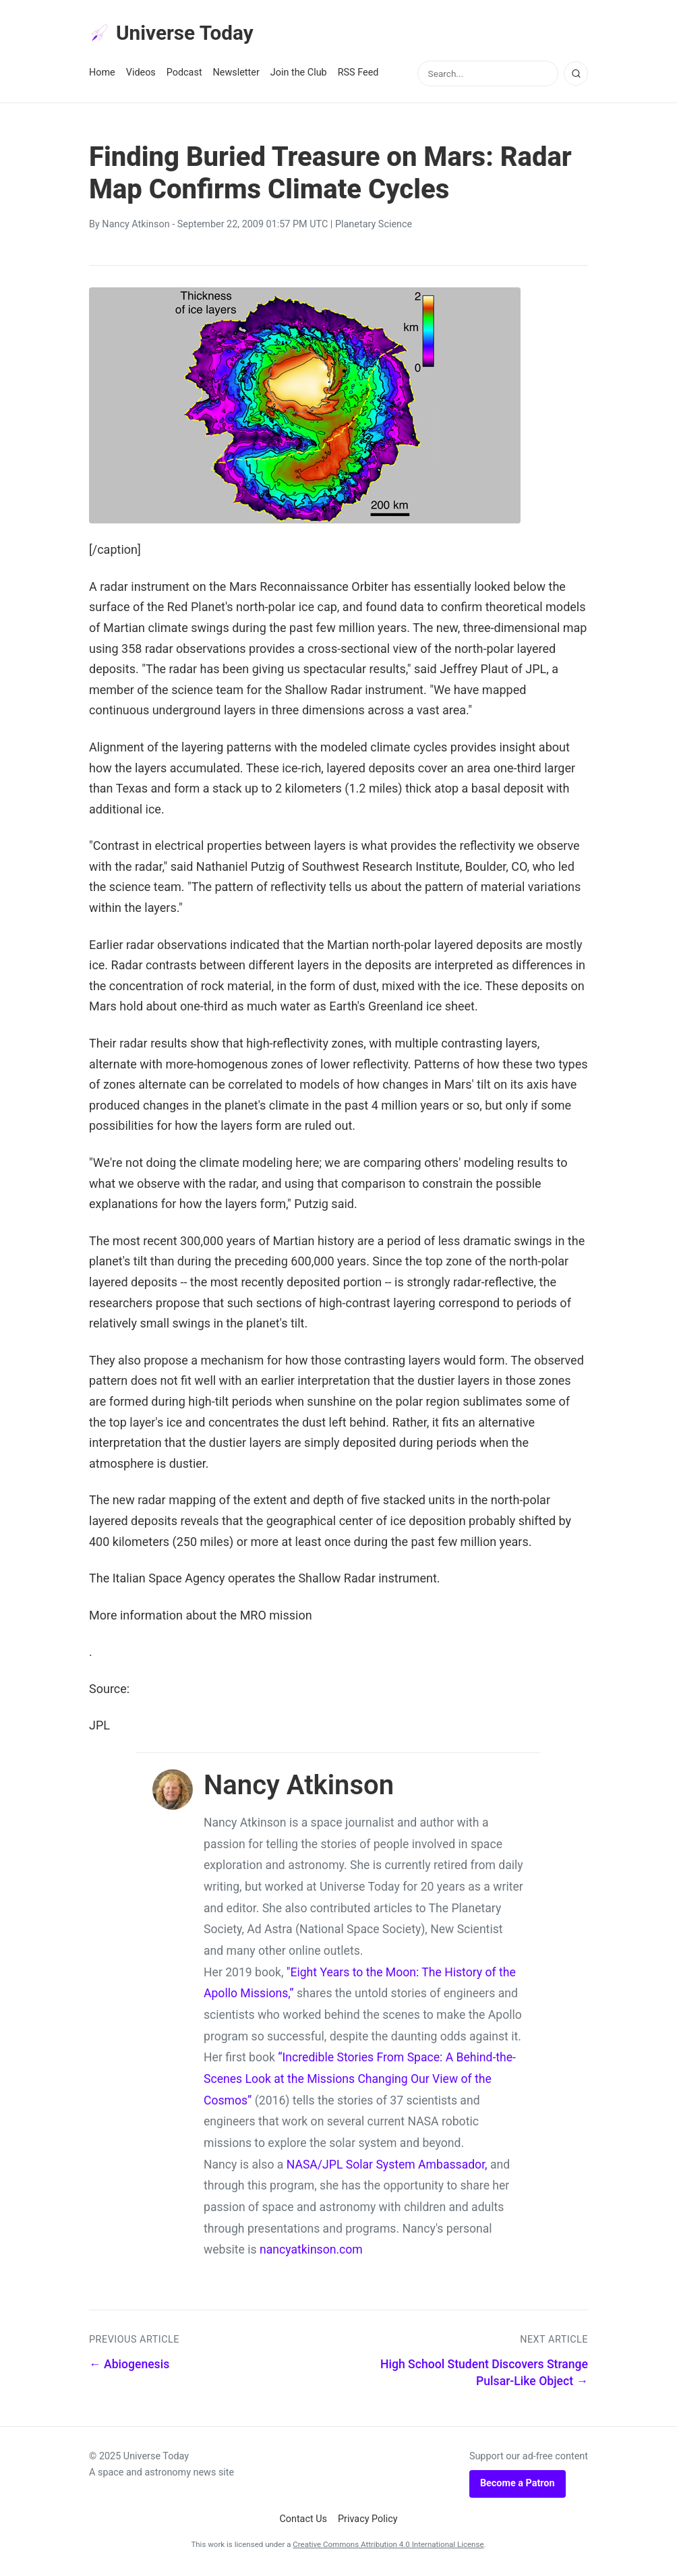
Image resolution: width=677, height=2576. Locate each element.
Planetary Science (373, 227)
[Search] (576, 76)
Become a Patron (517, 2486)
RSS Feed (358, 75)
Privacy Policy (368, 2521)
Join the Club (298, 75)
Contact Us (303, 2521)
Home (102, 75)
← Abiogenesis (129, 2367)
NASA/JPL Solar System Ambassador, (387, 2166)
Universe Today (176, 34)
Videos (141, 75)
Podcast (184, 75)
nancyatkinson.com (311, 2252)
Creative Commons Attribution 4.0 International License (388, 2547)
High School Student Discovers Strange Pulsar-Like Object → (484, 2375)
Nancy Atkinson (135, 227)
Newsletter (236, 75)
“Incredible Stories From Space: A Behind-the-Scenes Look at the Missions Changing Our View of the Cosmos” (360, 2081)
